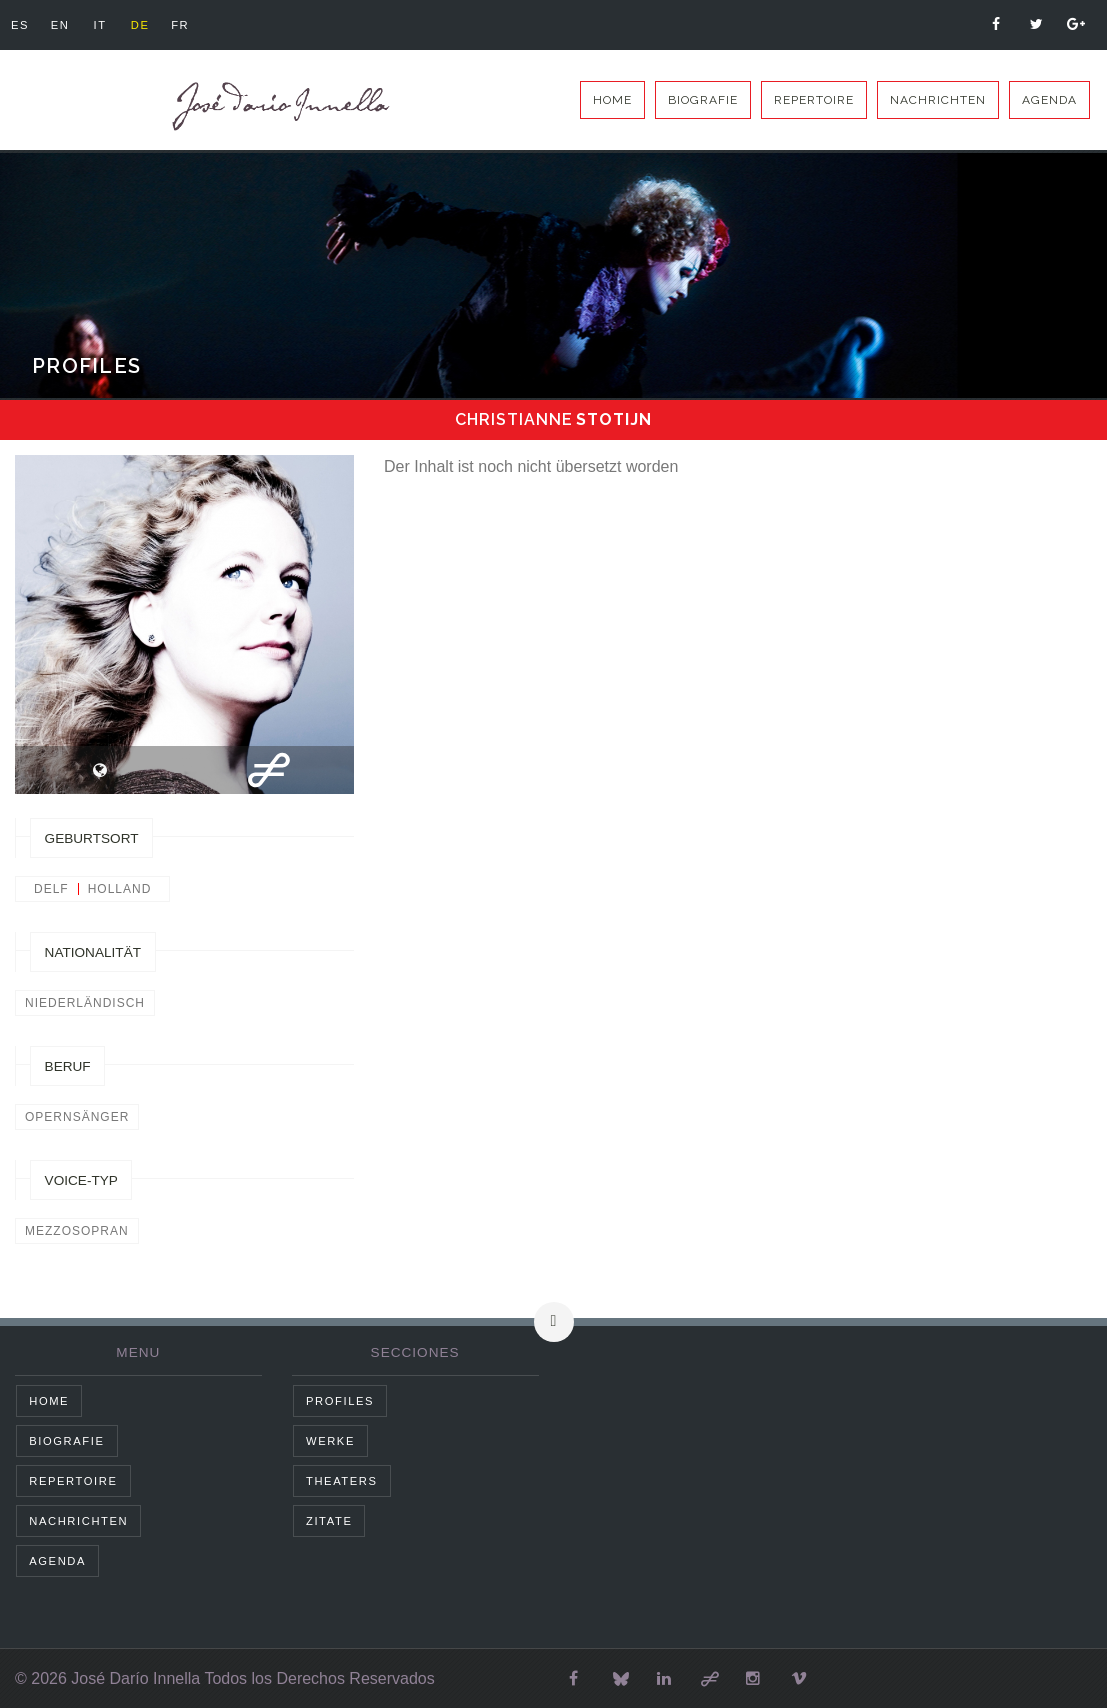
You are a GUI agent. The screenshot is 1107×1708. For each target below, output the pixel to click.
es (21, 25)
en (63, 25)
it (105, 25)
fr (191, 25)
